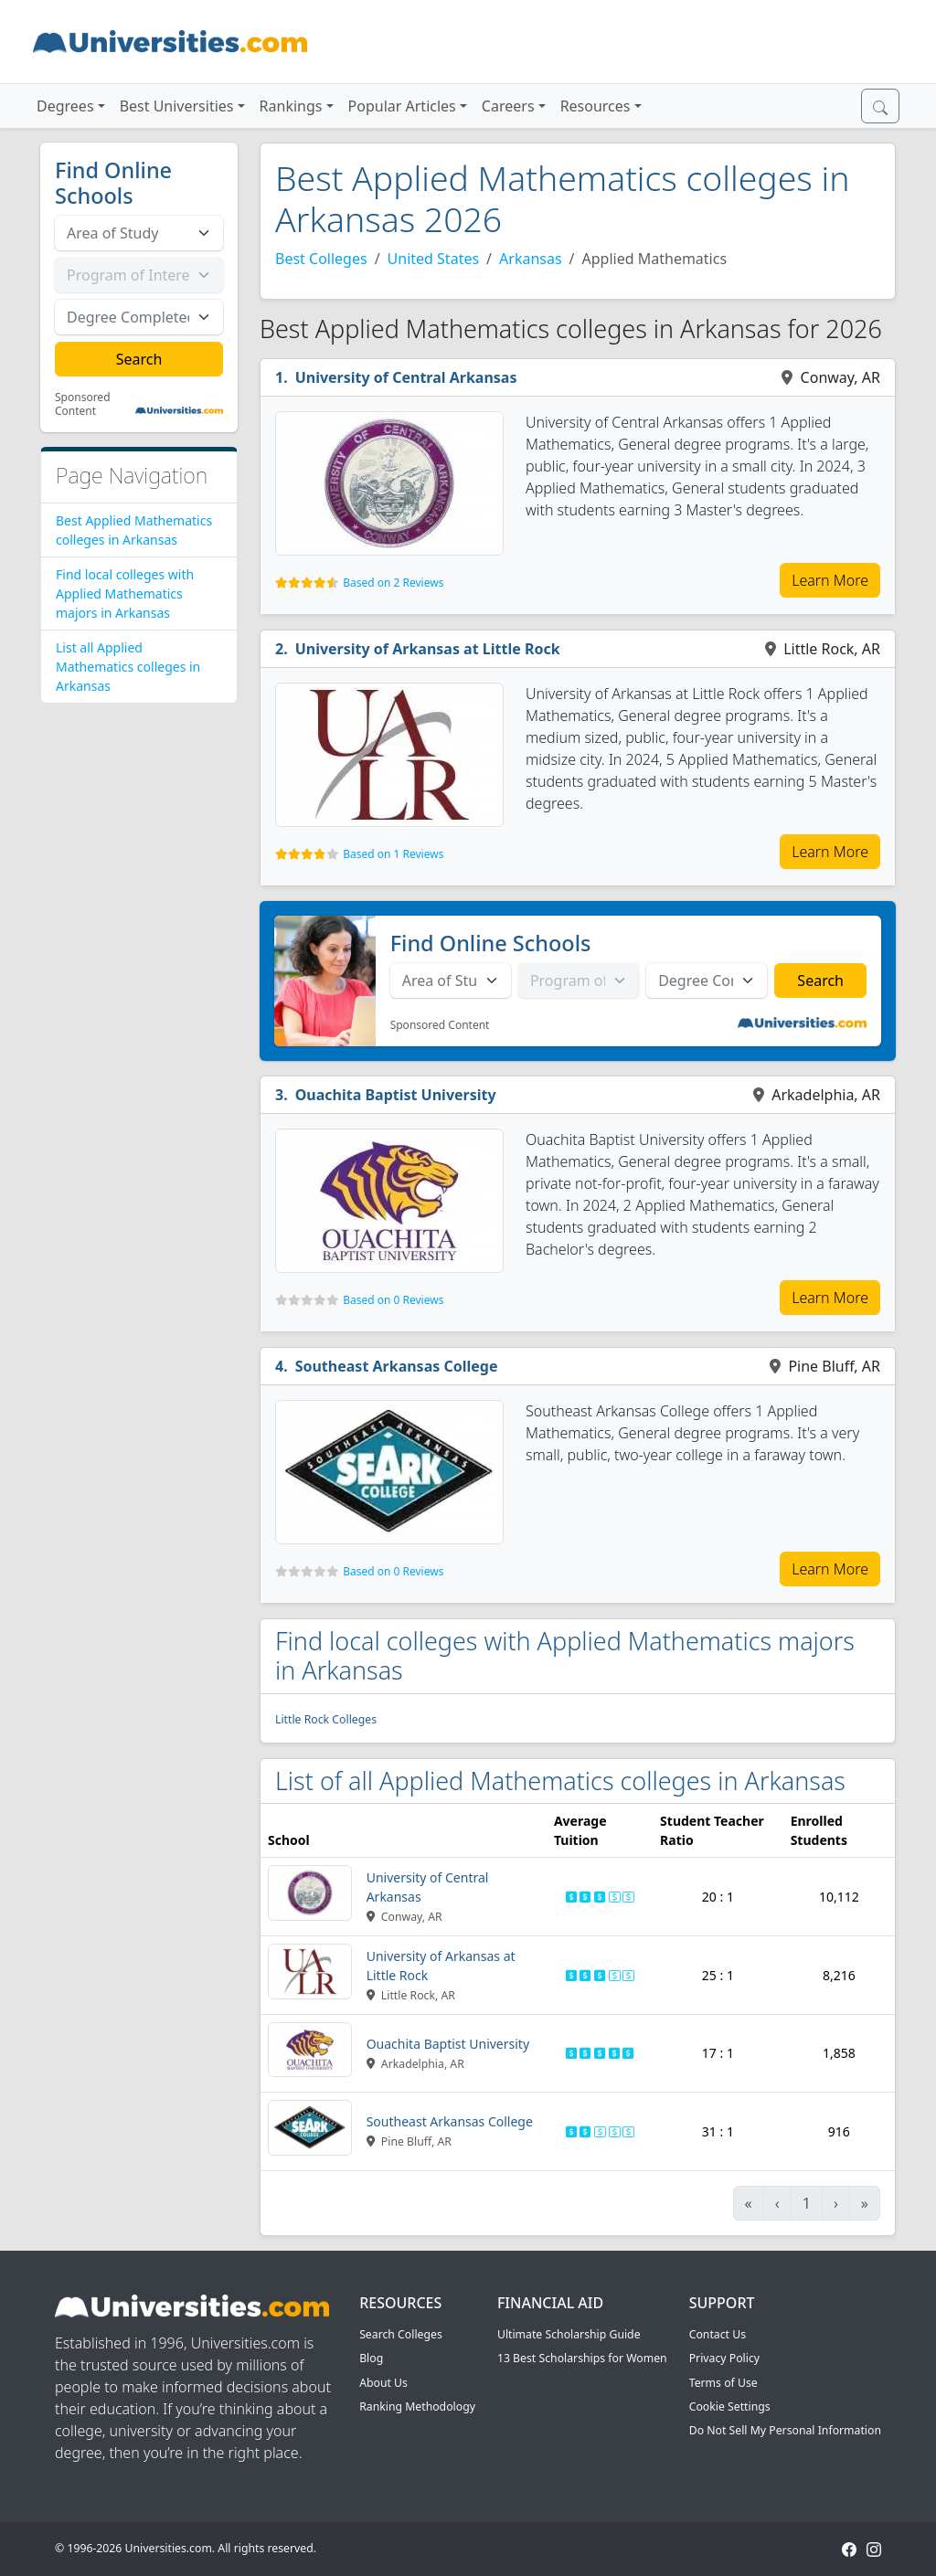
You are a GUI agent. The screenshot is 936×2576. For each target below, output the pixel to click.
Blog (371, 2358)
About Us (383, 2382)
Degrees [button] (65, 106)
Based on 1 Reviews (393, 854)
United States (434, 259)
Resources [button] (595, 106)
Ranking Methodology (417, 2406)
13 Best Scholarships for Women (582, 2358)
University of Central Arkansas (406, 377)
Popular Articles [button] (402, 106)
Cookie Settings (730, 2406)
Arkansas (530, 259)
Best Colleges (321, 259)
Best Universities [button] (177, 106)
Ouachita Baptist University (395, 1095)
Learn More (830, 580)
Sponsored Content (83, 404)
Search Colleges (400, 2334)
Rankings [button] (291, 106)
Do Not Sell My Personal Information (785, 2430)
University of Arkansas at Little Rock (427, 649)
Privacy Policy (724, 2358)
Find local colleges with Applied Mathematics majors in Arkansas (125, 593)
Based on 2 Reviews (393, 582)
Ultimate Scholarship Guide (569, 2334)
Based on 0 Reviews (393, 1300)
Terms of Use (723, 2382)
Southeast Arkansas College (396, 1366)
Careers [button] (508, 106)
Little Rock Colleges (326, 1719)
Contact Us (717, 2334)
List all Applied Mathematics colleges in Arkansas (128, 666)
